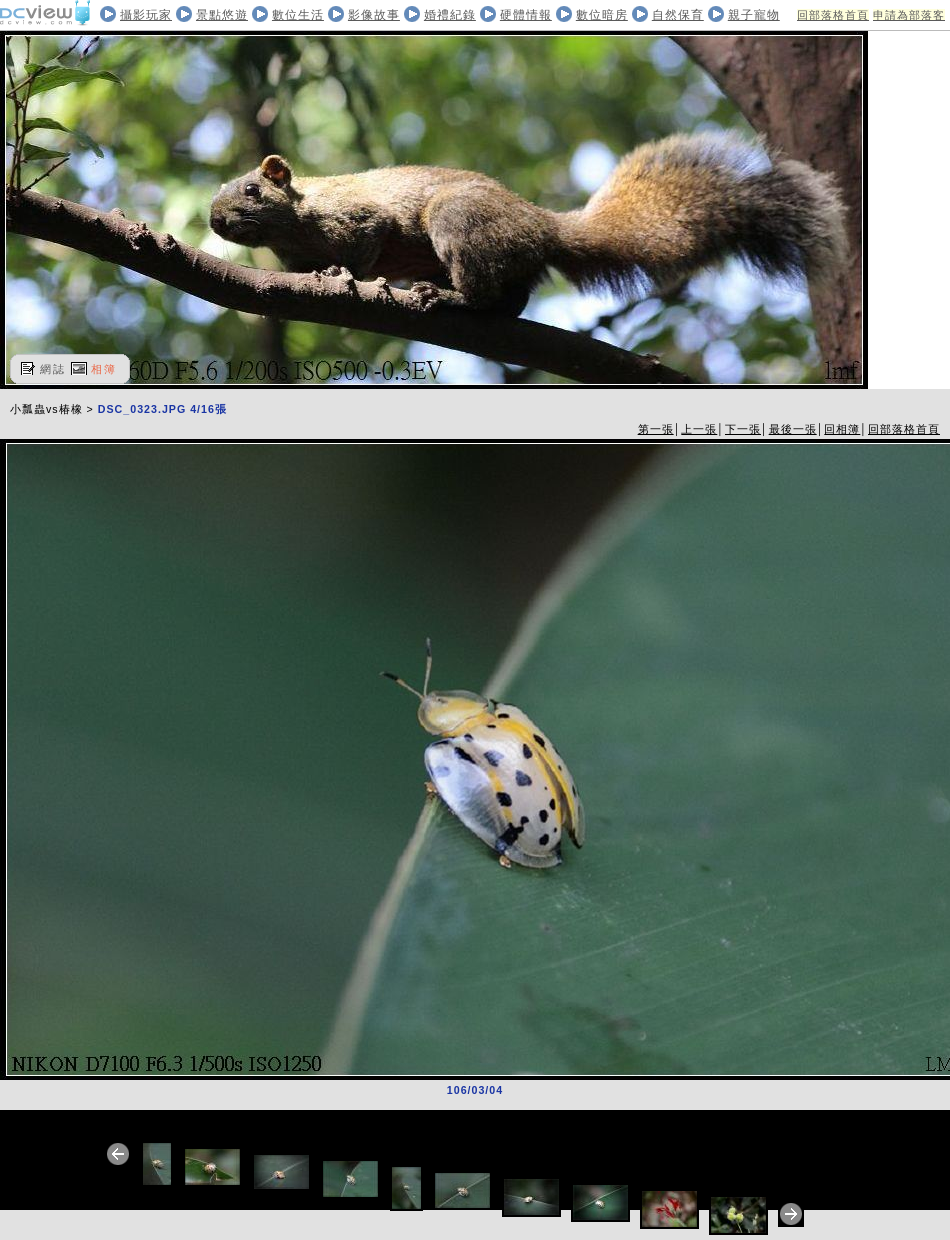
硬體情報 (526, 15)
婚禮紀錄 (450, 15)
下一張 (743, 429)
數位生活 (298, 15)
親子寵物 (754, 15)
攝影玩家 (146, 15)
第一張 (656, 429)
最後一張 (793, 429)
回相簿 (842, 429)
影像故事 (374, 15)
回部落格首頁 (833, 15)
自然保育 (678, 15)
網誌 (53, 369)
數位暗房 (602, 15)
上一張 (699, 429)
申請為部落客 (909, 15)
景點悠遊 (222, 15)
